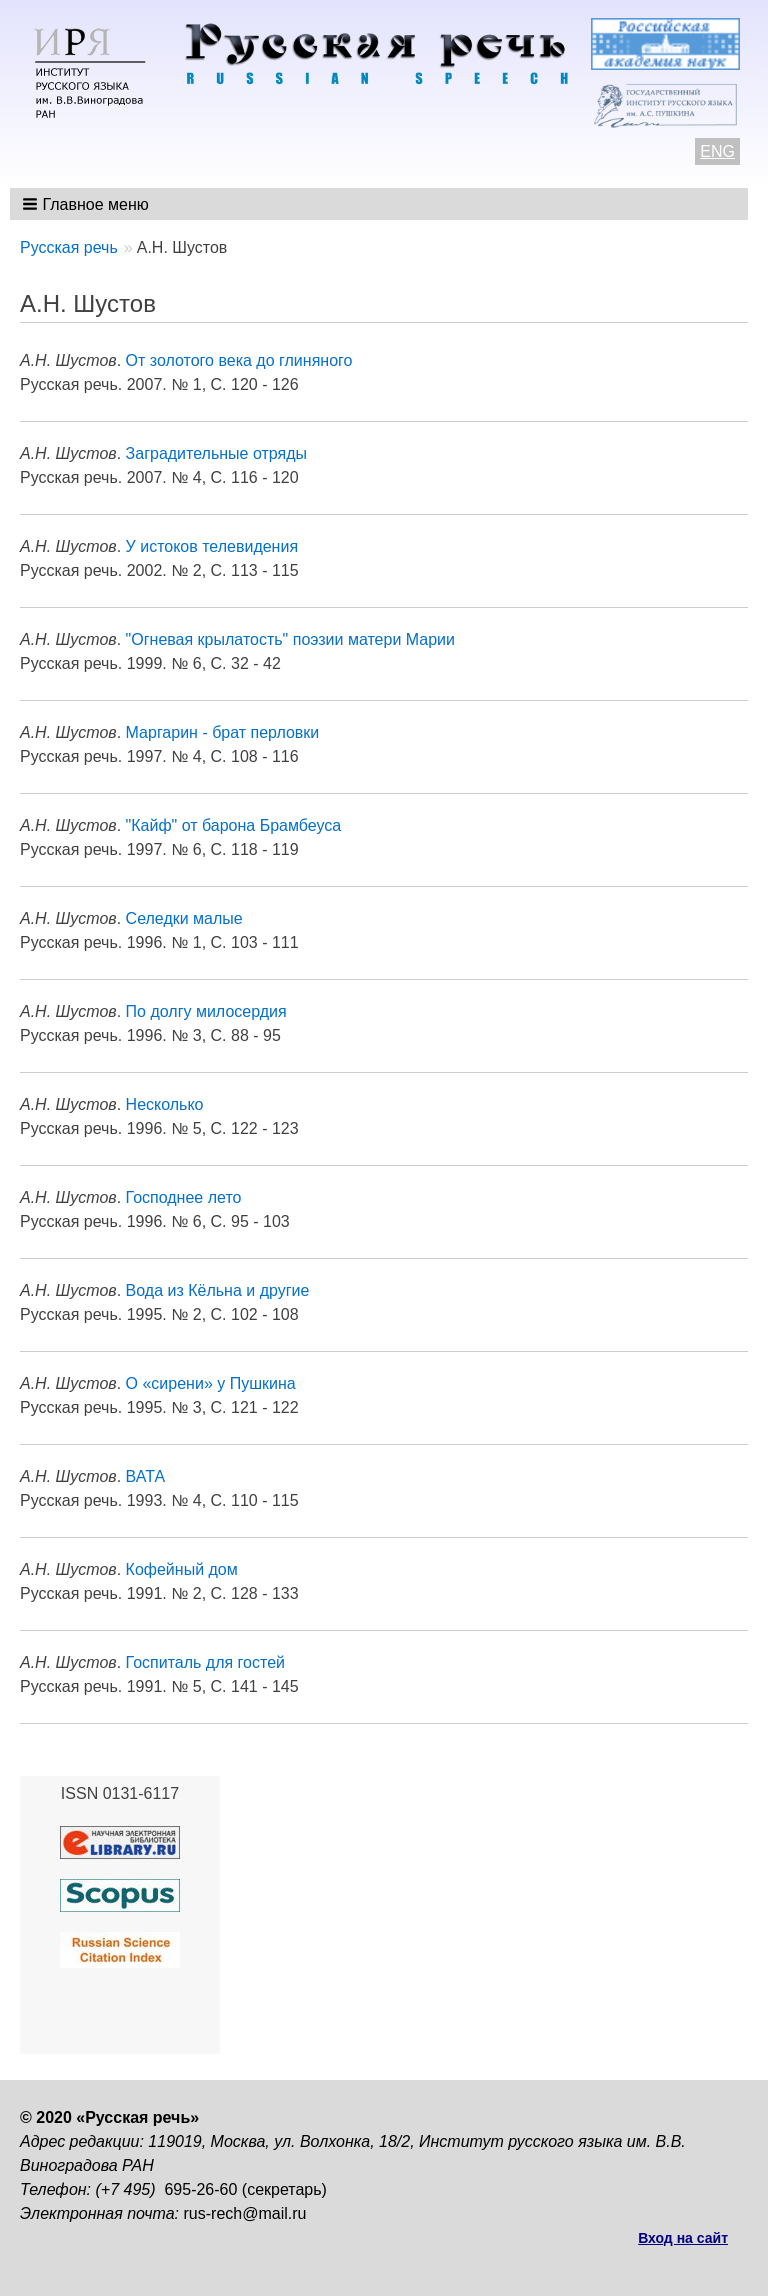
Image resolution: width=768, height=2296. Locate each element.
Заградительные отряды (216, 453)
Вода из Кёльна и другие (218, 1290)
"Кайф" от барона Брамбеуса (234, 825)
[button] (87, 204)
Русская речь (69, 247)
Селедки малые (184, 918)
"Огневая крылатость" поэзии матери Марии (290, 639)
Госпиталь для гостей (205, 1662)
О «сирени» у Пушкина (211, 1383)
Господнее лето (184, 1197)
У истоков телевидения (212, 546)
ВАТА (145, 1476)
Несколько (165, 1104)
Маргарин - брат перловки (223, 732)
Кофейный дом (182, 1569)
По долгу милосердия (206, 1011)
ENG (717, 151)
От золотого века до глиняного (239, 360)
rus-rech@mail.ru (245, 2213)
